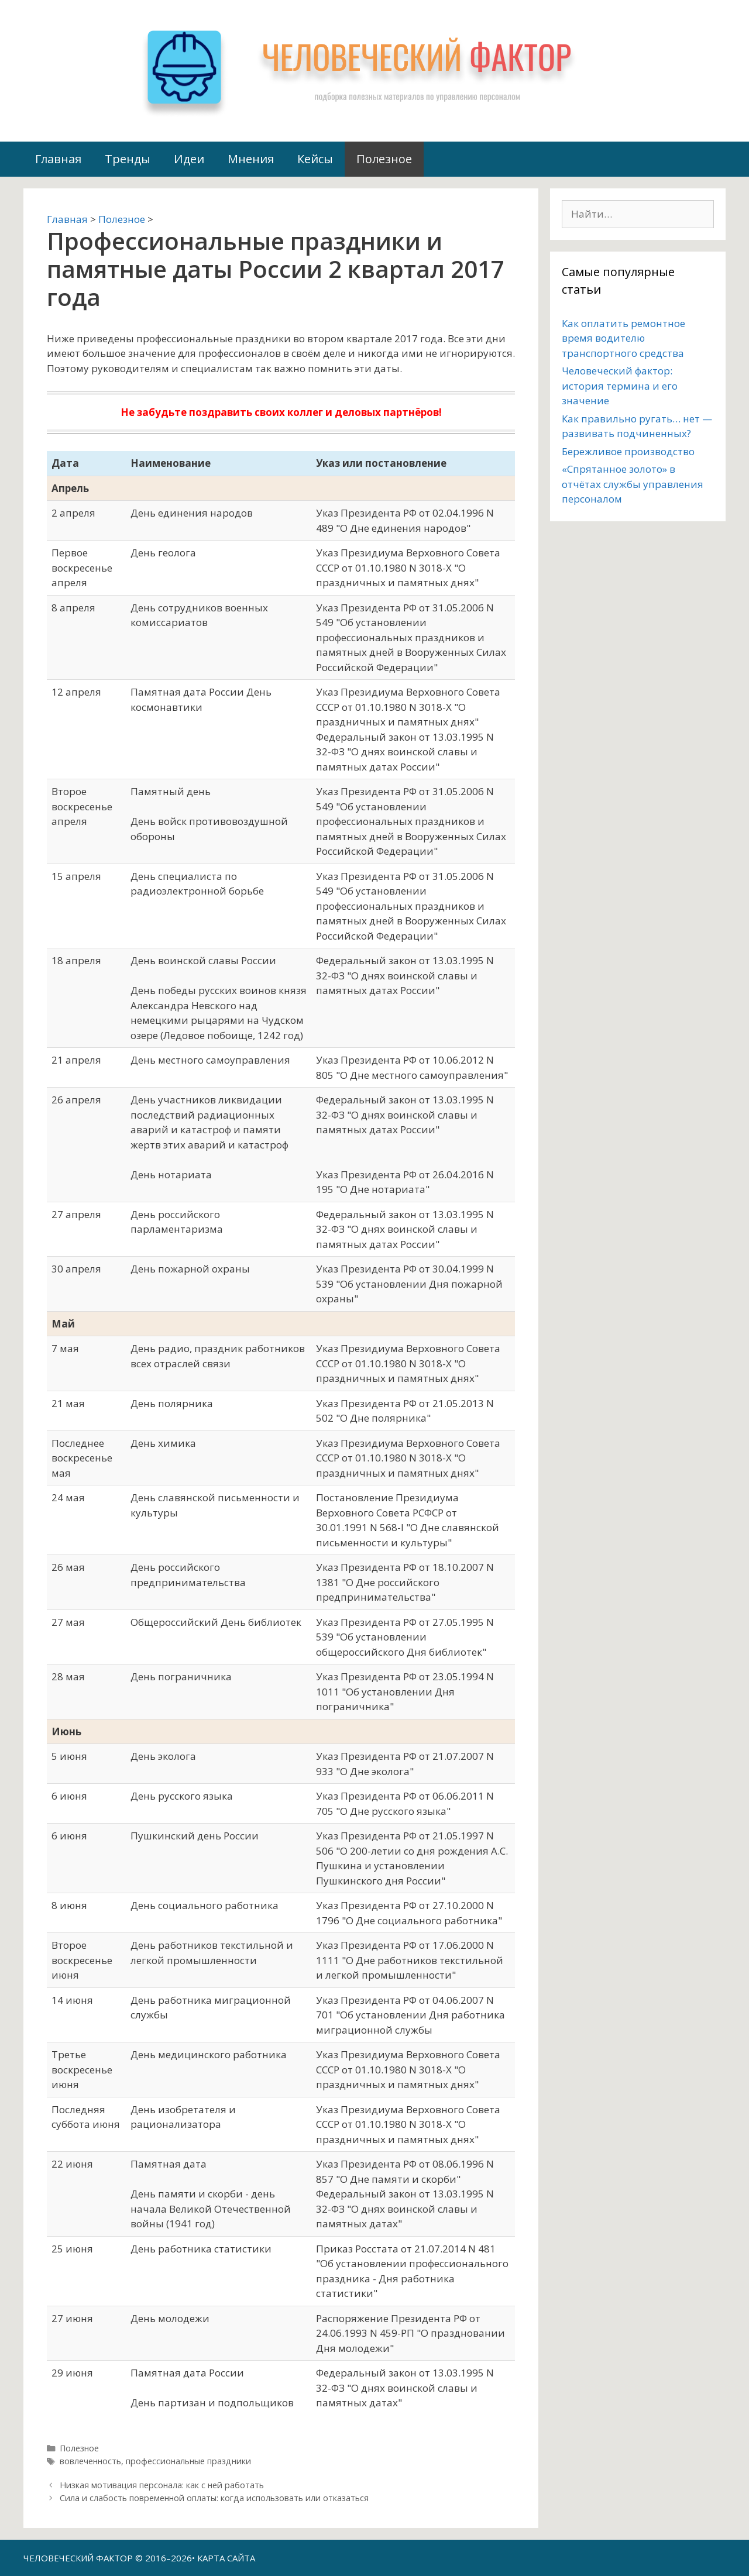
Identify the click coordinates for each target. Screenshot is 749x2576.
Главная (58, 159)
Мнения (251, 159)
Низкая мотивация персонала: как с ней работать (162, 2485)
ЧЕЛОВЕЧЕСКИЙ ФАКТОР (78, 2558)
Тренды (127, 159)
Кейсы (315, 159)
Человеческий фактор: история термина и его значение (620, 385)
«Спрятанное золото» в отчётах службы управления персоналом (632, 483)
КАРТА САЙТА (226, 2558)
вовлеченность (90, 2461)
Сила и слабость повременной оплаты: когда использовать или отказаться (214, 2497)
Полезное (384, 159)
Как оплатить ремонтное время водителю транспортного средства (623, 338)
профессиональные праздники (188, 2461)
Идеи (189, 159)
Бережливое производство (628, 451)
